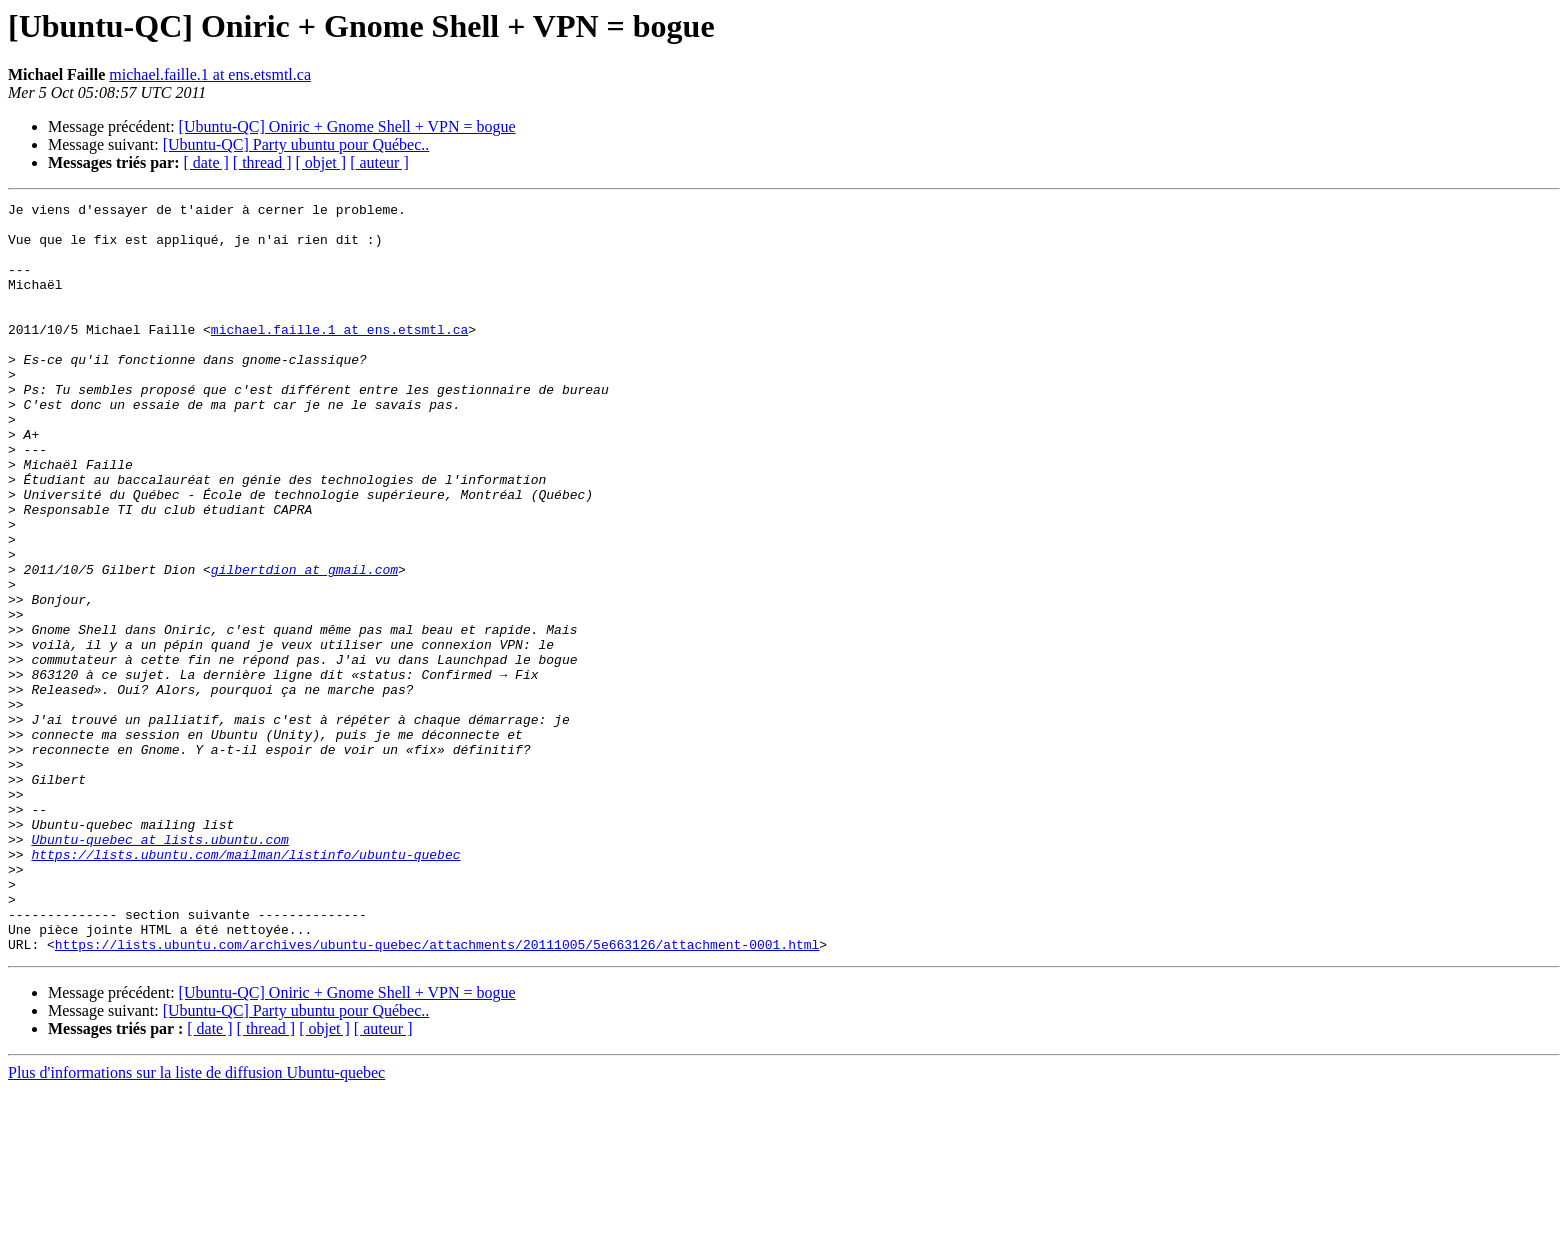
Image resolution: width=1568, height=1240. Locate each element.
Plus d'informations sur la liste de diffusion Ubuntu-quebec (196, 1222)
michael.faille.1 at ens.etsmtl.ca (210, 74)
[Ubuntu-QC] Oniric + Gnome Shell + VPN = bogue (347, 126)
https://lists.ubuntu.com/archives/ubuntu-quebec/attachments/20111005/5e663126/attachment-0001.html (437, 1094)
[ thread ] (262, 162)
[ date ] (206, 162)
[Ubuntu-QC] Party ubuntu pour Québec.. (296, 144)
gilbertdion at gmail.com (304, 644)
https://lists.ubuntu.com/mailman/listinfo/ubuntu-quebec (245, 986)
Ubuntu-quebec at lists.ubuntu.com (159, 968)
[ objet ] (320, 162)
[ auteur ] (379, 162)
